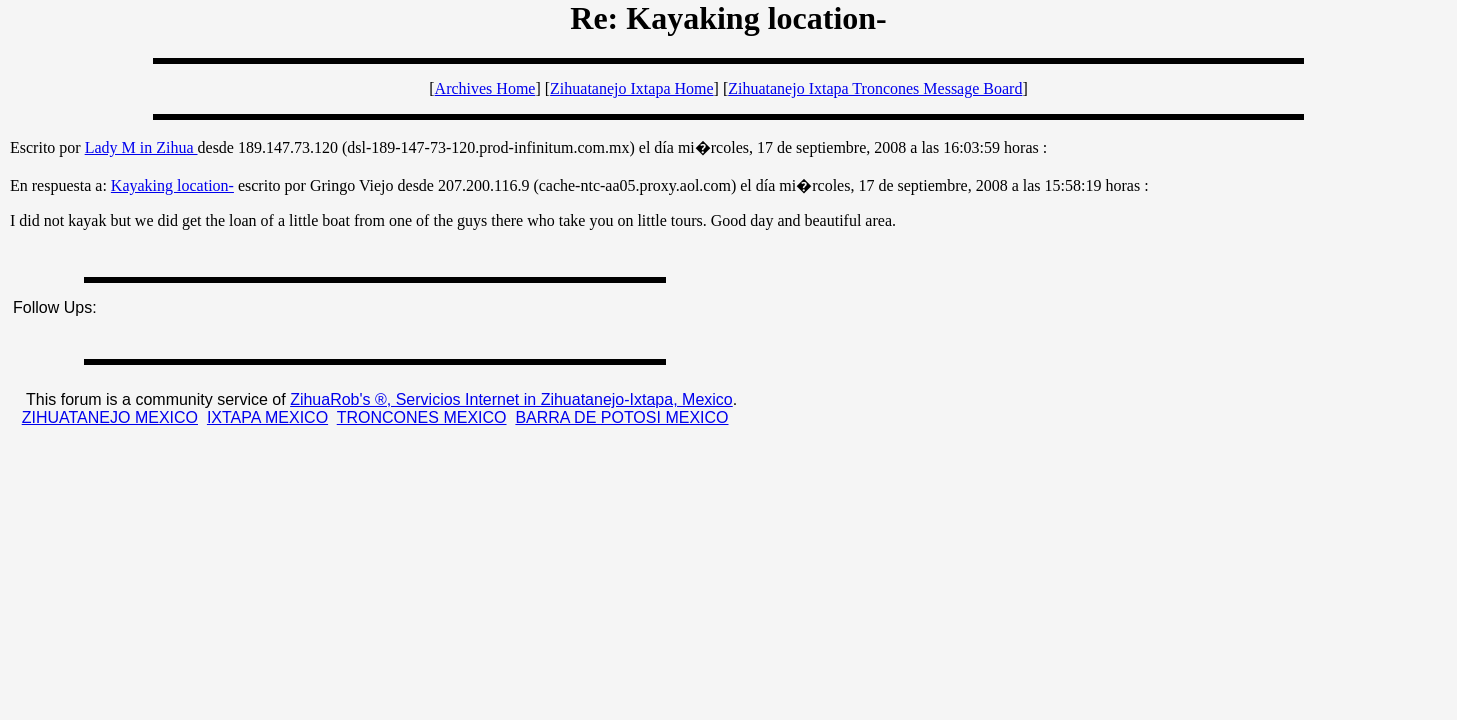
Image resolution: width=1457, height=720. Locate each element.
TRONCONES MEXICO (422, 417)
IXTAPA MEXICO (267, 417)
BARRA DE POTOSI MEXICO (621, 417)
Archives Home (485, 88)
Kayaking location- (172, 185)
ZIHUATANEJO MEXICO (110, 417)
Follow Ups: (55, 307)
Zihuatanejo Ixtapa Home (632, 88)
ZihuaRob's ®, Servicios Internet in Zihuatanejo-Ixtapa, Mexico (511, 399)
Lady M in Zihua (141, 147)
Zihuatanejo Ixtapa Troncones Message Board (875, 88)
